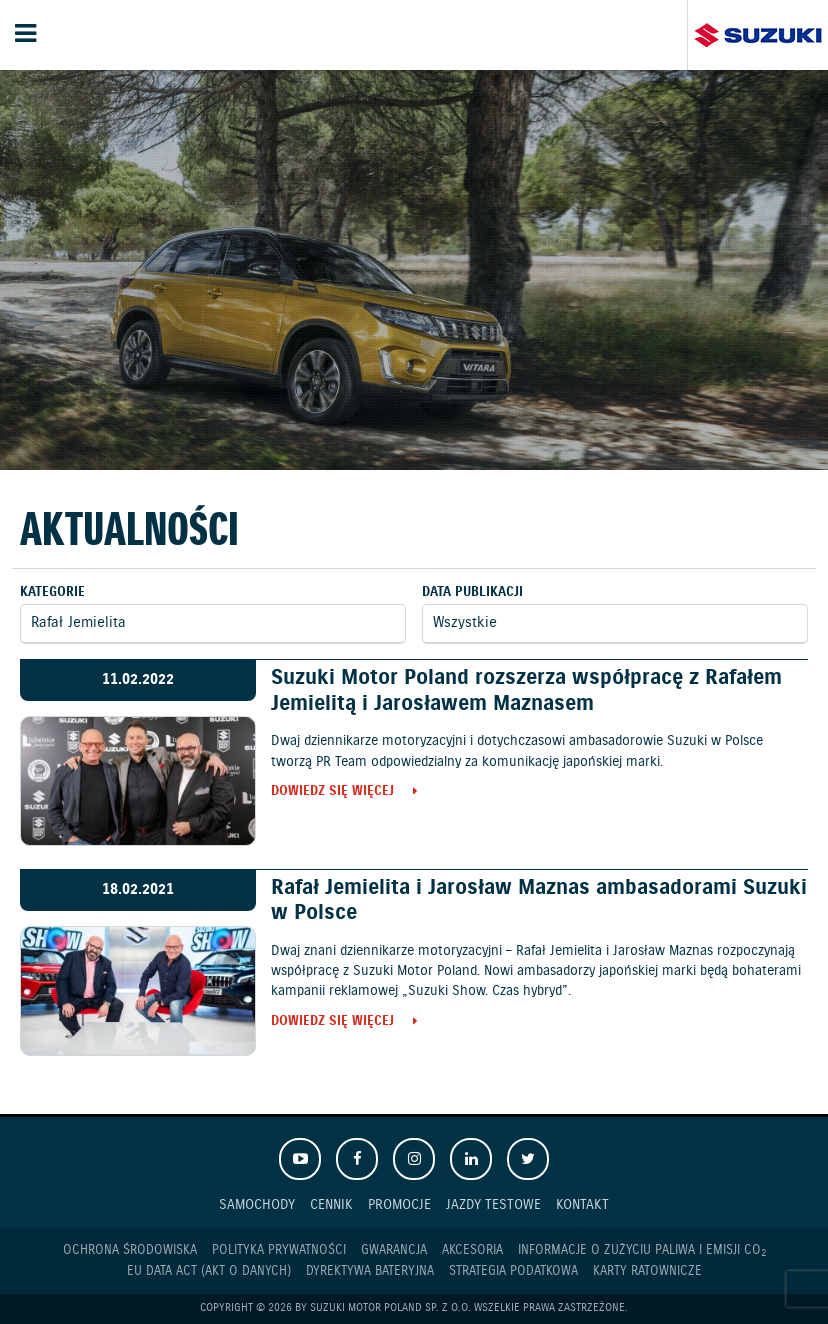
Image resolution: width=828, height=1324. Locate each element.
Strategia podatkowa (513, 1271)
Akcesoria (472, 1250)
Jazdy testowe (493, 1204)
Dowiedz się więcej (332, 792)
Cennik (331, 1204)
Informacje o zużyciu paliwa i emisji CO (642, 1251)
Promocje (399, 1204)
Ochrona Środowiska (130, 1250)
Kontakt (582, 1204)
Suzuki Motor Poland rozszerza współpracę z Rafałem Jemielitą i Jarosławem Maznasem (526, 690)
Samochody (257, 1204)
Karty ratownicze (647, 1271)
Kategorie (52, 592)
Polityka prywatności (279, 1250)
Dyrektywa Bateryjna (370, 1271)
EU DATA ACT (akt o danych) (209, 1271)
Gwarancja (394, 1250)
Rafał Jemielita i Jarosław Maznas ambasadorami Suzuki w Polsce (539, 900)
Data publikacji (472, 592)
